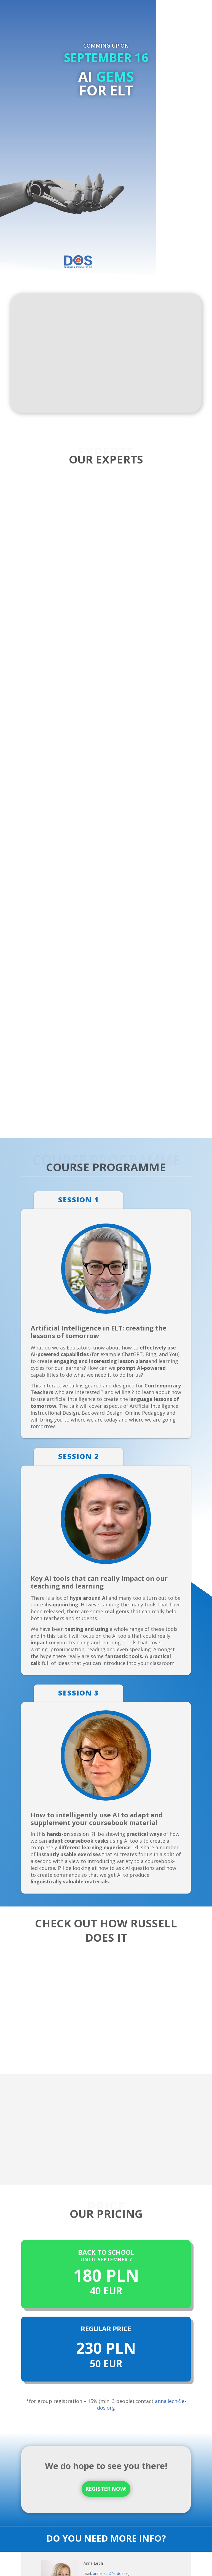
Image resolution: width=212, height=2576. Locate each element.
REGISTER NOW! (106, 2488)
